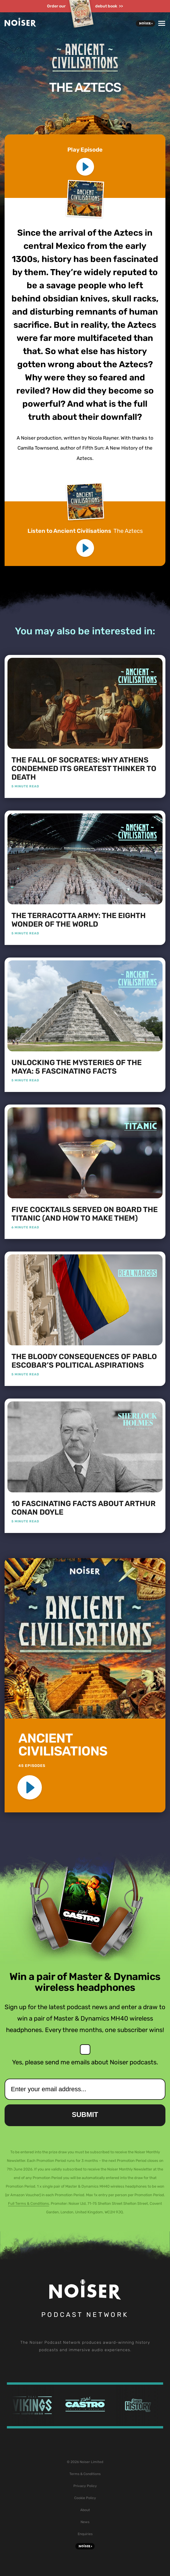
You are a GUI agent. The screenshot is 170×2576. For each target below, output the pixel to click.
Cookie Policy (85, 2498)
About (85, 2510)
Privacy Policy (85, 2486)
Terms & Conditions (85, 2474)
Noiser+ (145, 23)
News (85, 2522)
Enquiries (85, 2534)
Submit (85, 2114)
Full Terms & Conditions (28, 2203)
